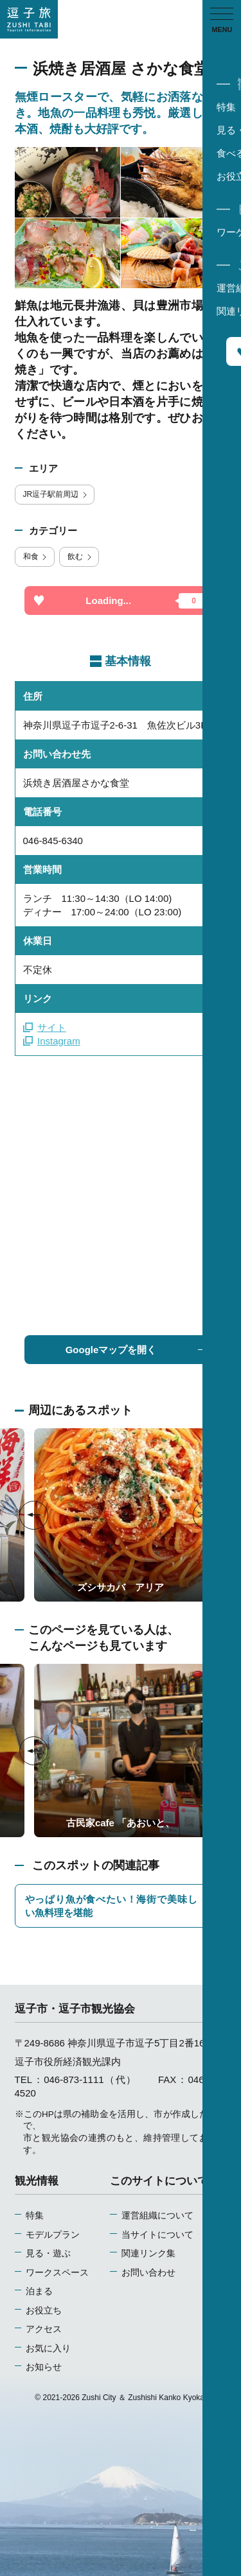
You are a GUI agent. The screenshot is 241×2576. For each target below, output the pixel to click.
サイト (45, 1027)
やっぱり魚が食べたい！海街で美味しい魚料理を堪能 (121, 1906)
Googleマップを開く (137, 1349)
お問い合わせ (148, 2273)
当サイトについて (157, 2235)
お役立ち (44, 2310)
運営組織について (157, 2215)
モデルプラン (53, 2235)
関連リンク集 (148, 2253)
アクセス (44, 2329)
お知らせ (44, 2367)
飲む (80, 556)
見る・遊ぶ (48, 2253)
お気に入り (48, 2348)
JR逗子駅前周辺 (56, 494)
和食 (36, 556)
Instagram (51, 1040)
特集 (35, 2215)
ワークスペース (57, 2273)
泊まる (39, 2291)
